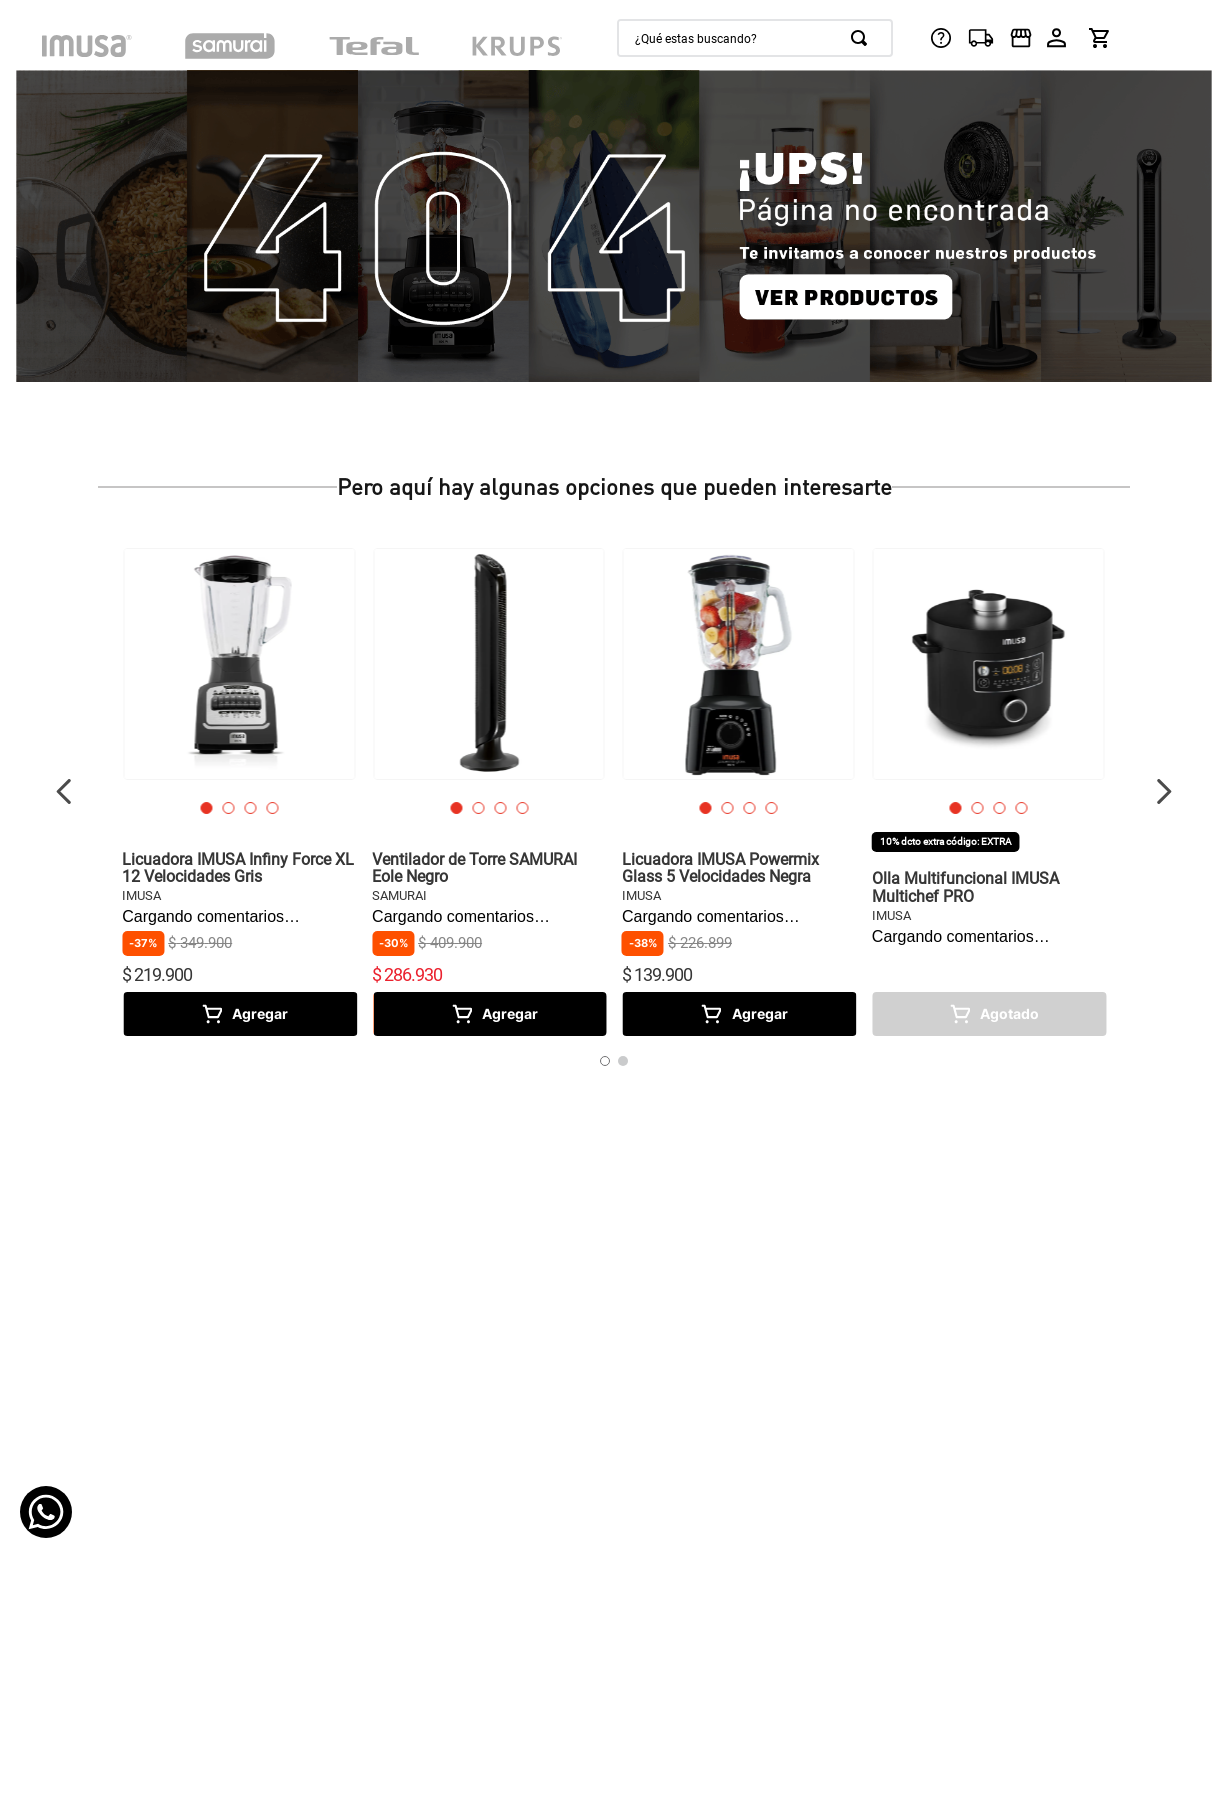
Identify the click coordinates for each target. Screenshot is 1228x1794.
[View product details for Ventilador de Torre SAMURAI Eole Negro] (489, 792)
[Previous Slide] (64, 791)
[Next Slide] (1163, 791)
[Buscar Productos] (863, 38)
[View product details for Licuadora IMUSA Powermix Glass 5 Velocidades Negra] (739, 792)
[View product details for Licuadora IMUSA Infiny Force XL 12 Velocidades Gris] (239, 792)
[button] (206, 808)
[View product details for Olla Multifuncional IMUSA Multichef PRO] (989, 792)
